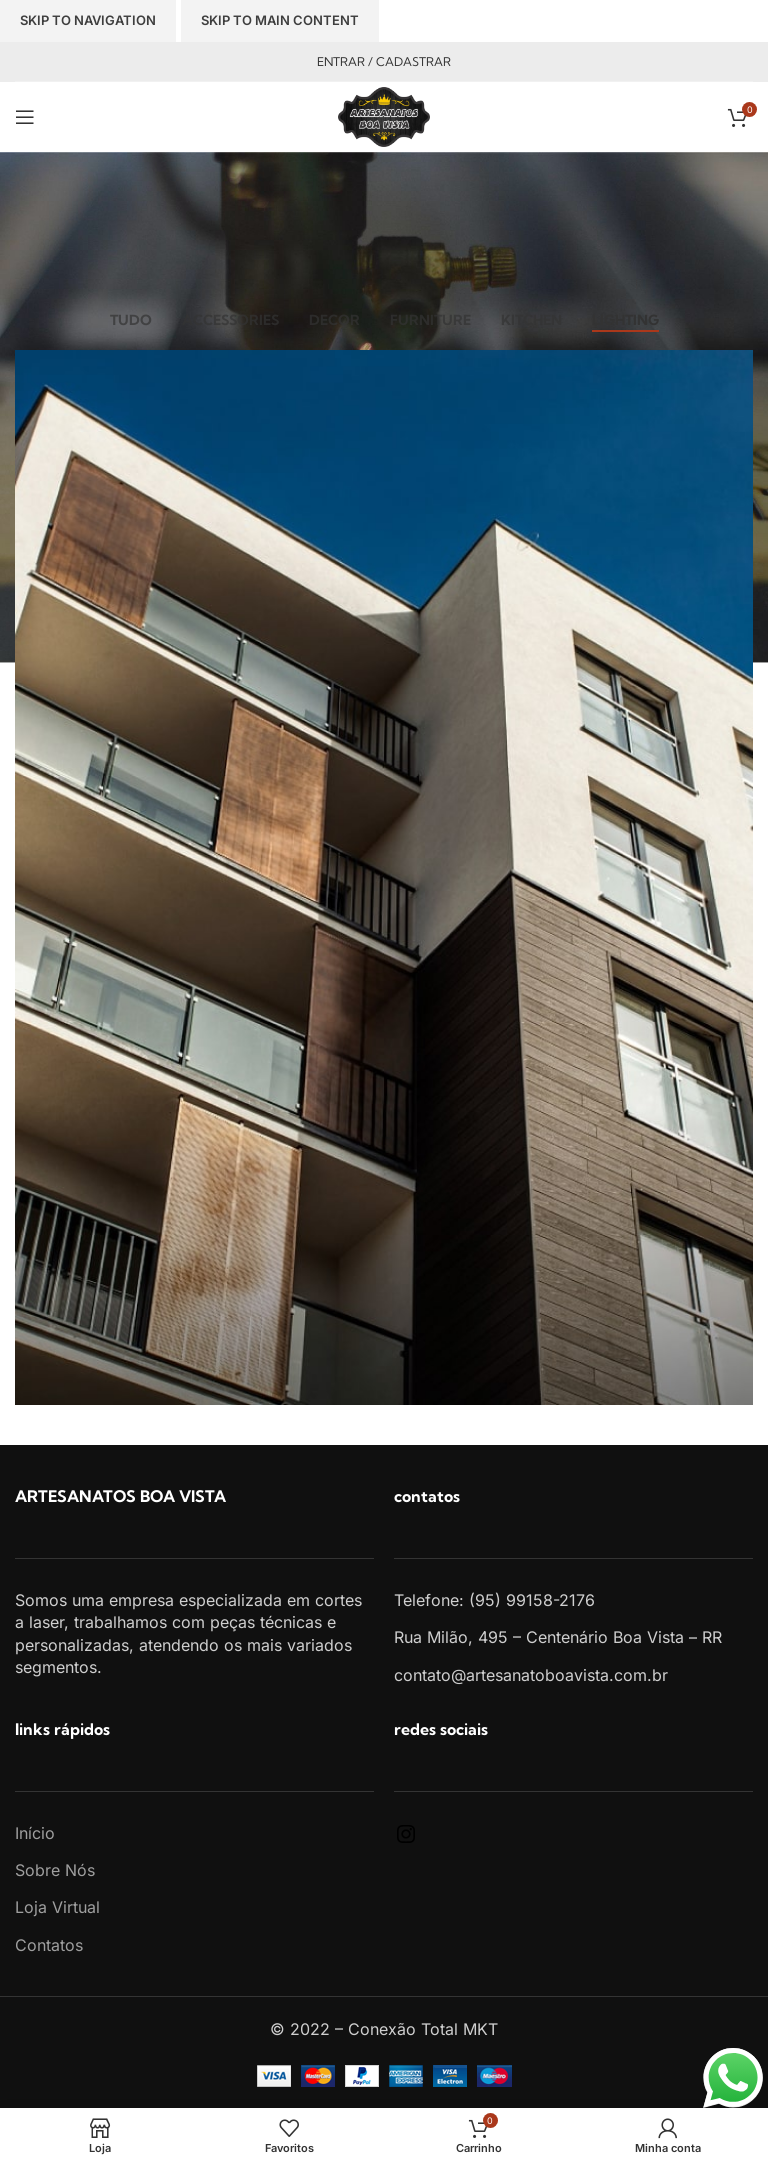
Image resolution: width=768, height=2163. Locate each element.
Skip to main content (280, 20)
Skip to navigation (88, 20)
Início (35, 1833)
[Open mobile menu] (25, 117)
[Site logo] (384, 115)
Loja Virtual (57, 1907)
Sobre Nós (55, 1870)
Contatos (49, 1945)
